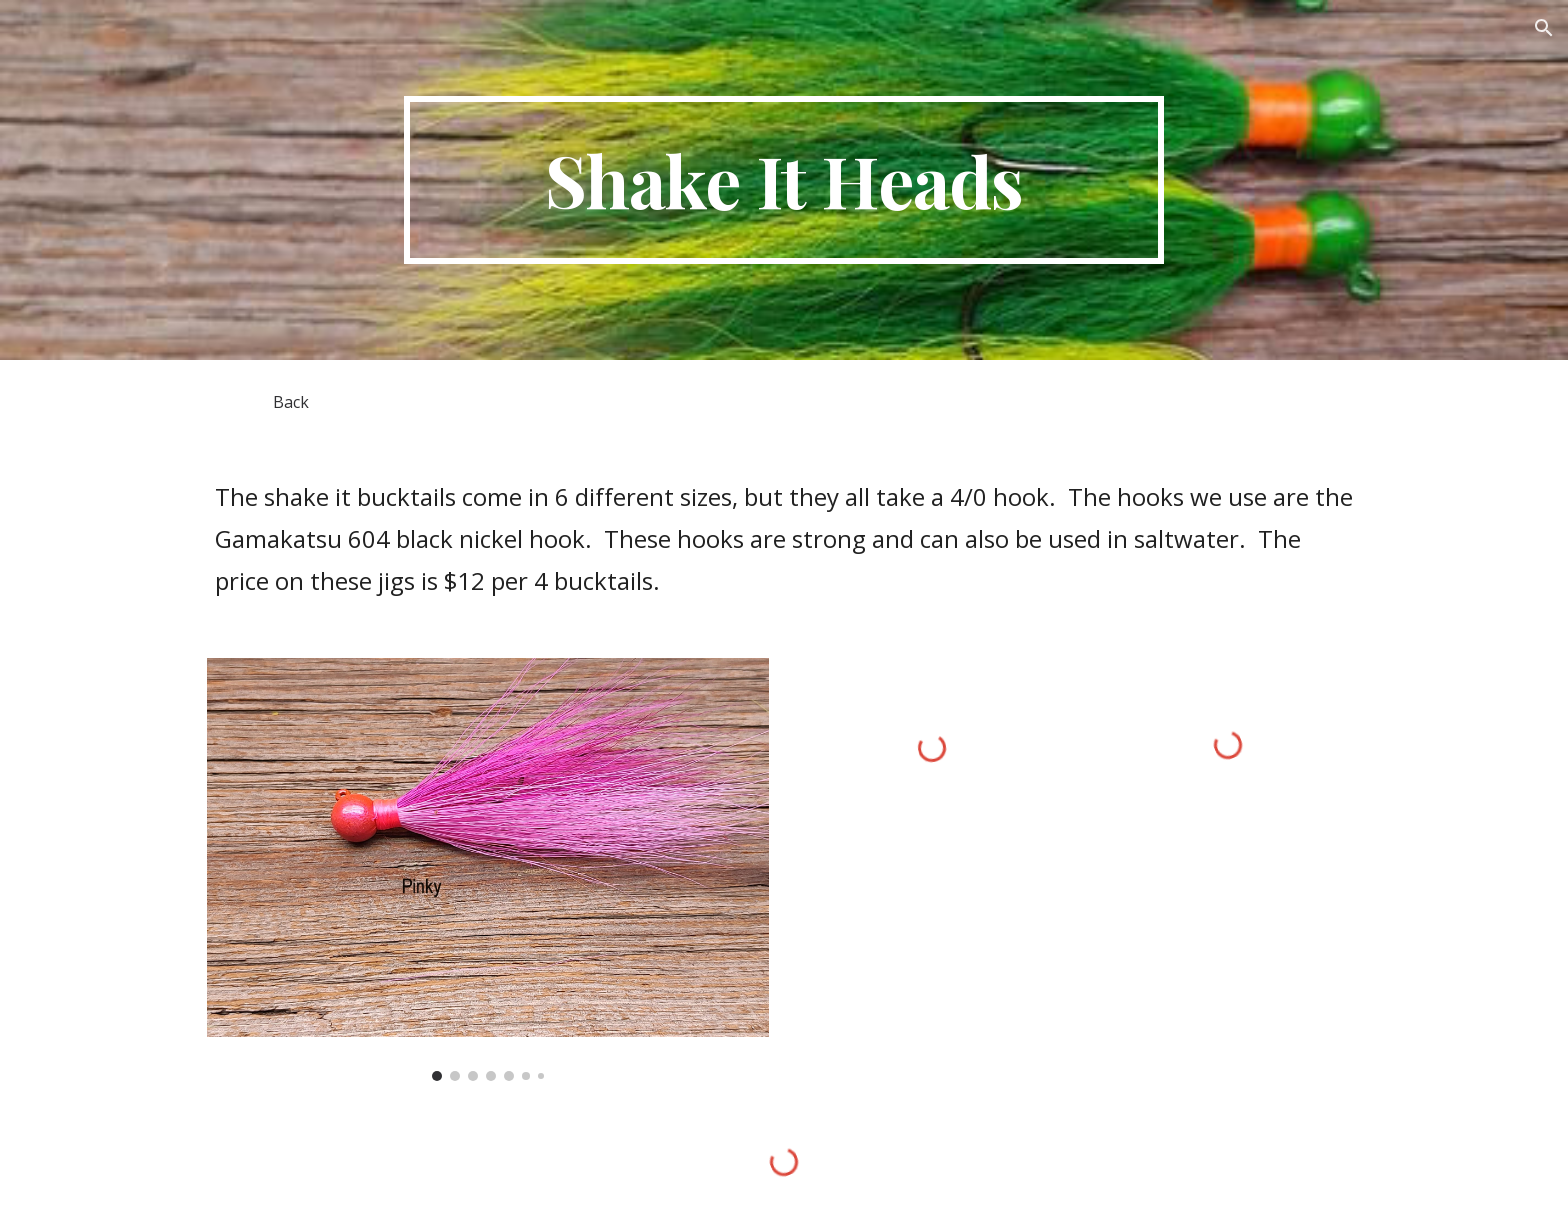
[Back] (291, 402)
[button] (1544, 28)
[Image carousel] (488, 869)
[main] (784, 180)
